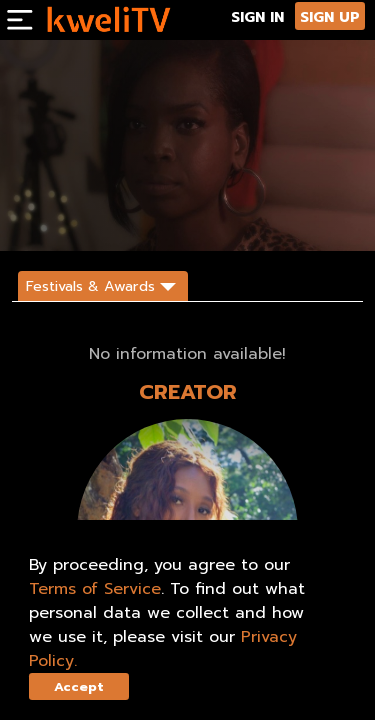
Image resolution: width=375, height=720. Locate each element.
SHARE (205, 218)
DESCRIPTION (274, 218)
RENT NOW (144, 218)
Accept (79, 686)
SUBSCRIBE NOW (57, 218)
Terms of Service (95, 589)
